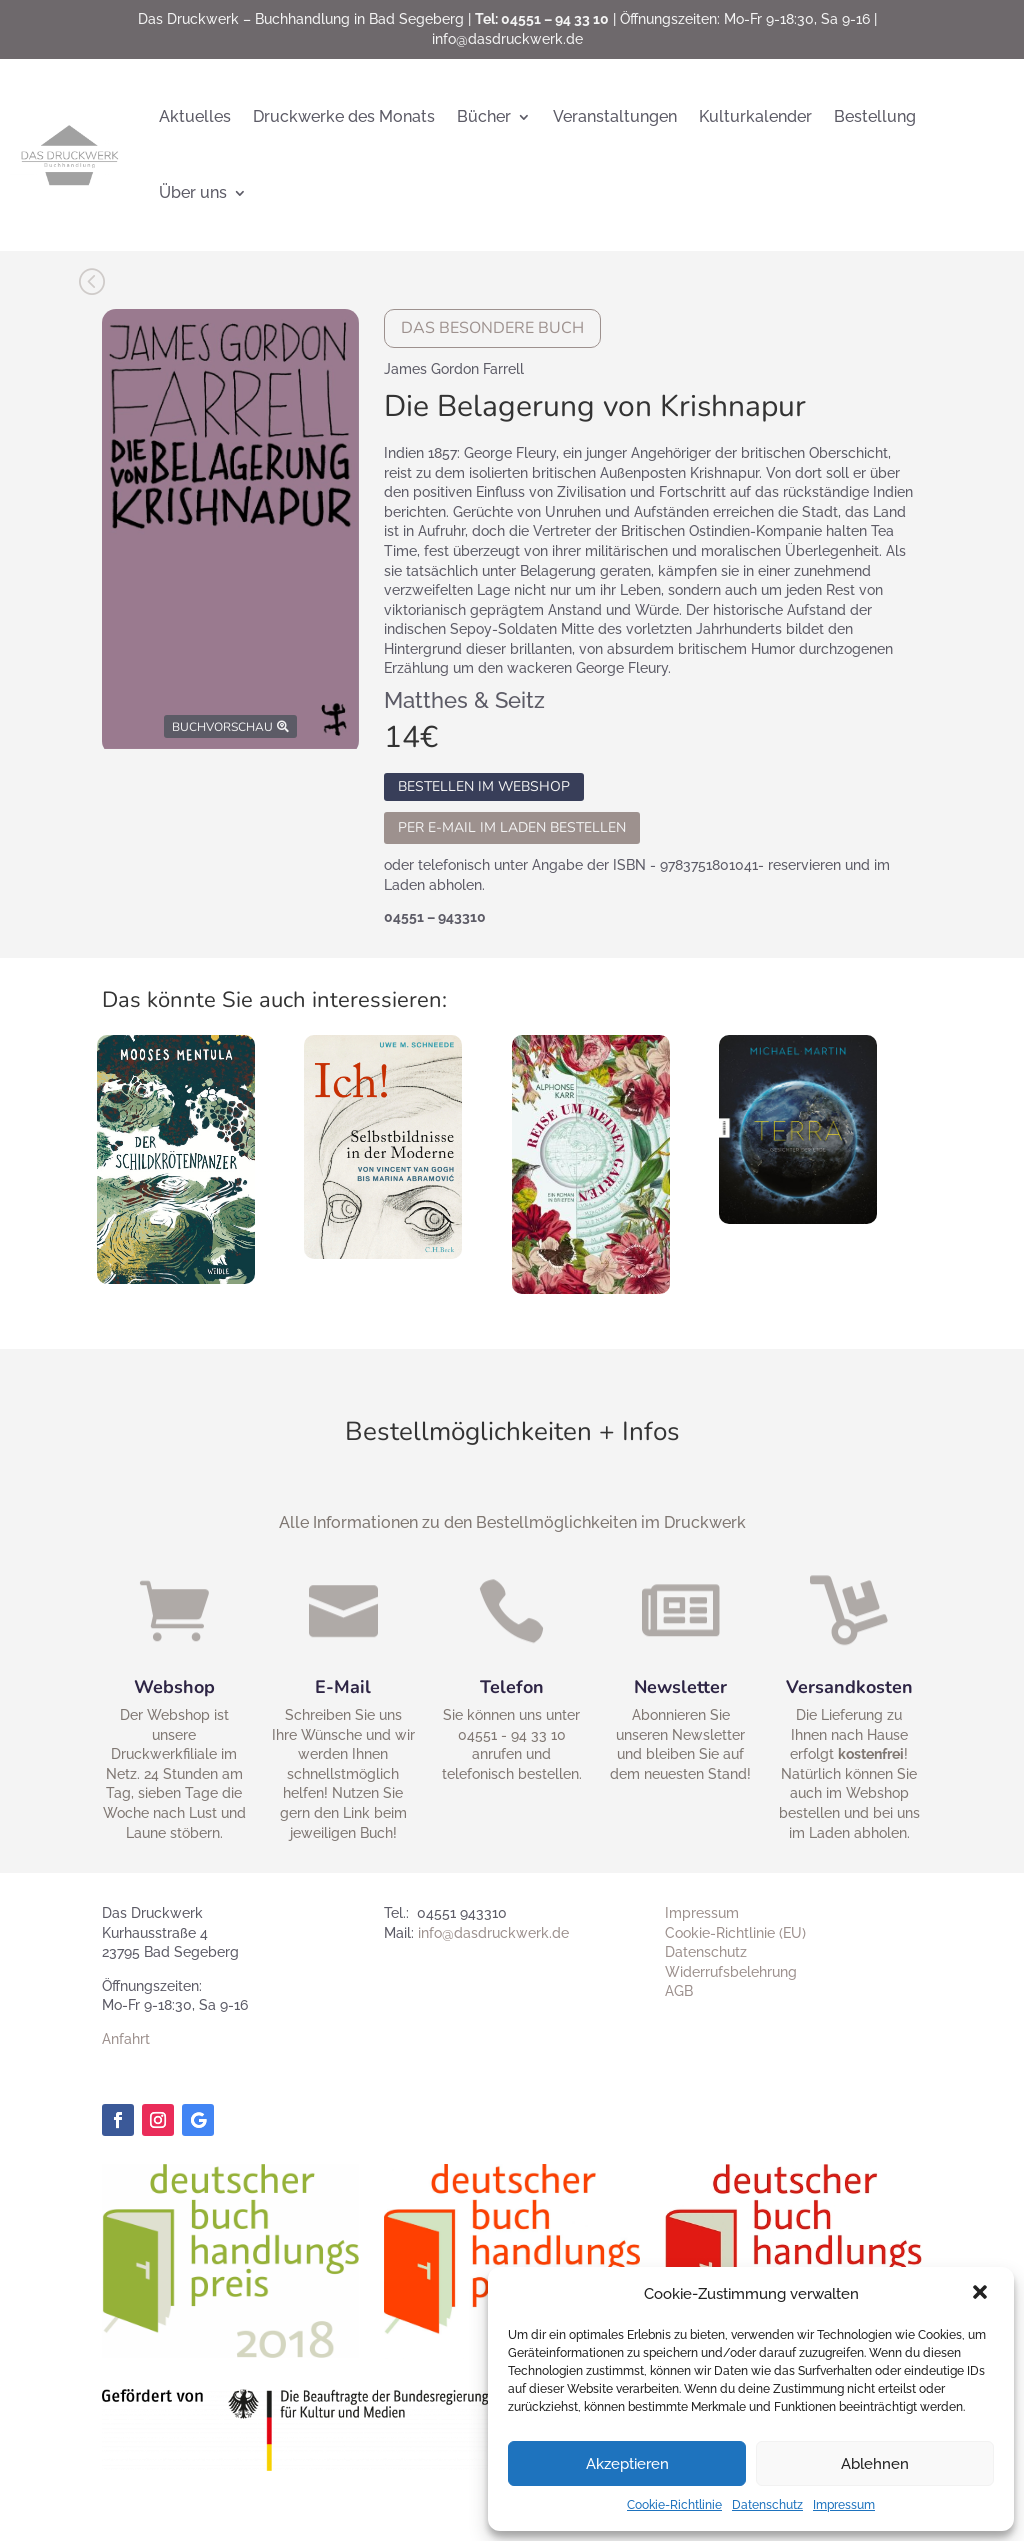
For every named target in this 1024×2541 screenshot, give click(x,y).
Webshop (168, 1689)
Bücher (484, 116)
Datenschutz (767, 2505)
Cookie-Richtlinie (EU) (735, 1933)
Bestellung (875, 116)
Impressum (844, 2505)
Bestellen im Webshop (484, 787)
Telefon (505, 1687)
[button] (982, 2294)
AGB (679, 1991)
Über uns (193, 192)
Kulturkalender (755, 116)
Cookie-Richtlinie (674, 2505)
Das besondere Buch (492, 328)
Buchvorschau (222, 727)
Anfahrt (126, 2039)
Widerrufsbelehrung (731, 1972)
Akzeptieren (627, 2464)
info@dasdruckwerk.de (507, 39)
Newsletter (674, 1687)
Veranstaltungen (615, 116)
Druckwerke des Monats (344, 116)
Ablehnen (875, 2464)
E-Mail (336, 1689)
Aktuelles (195, 116)
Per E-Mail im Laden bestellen (512, 827)
